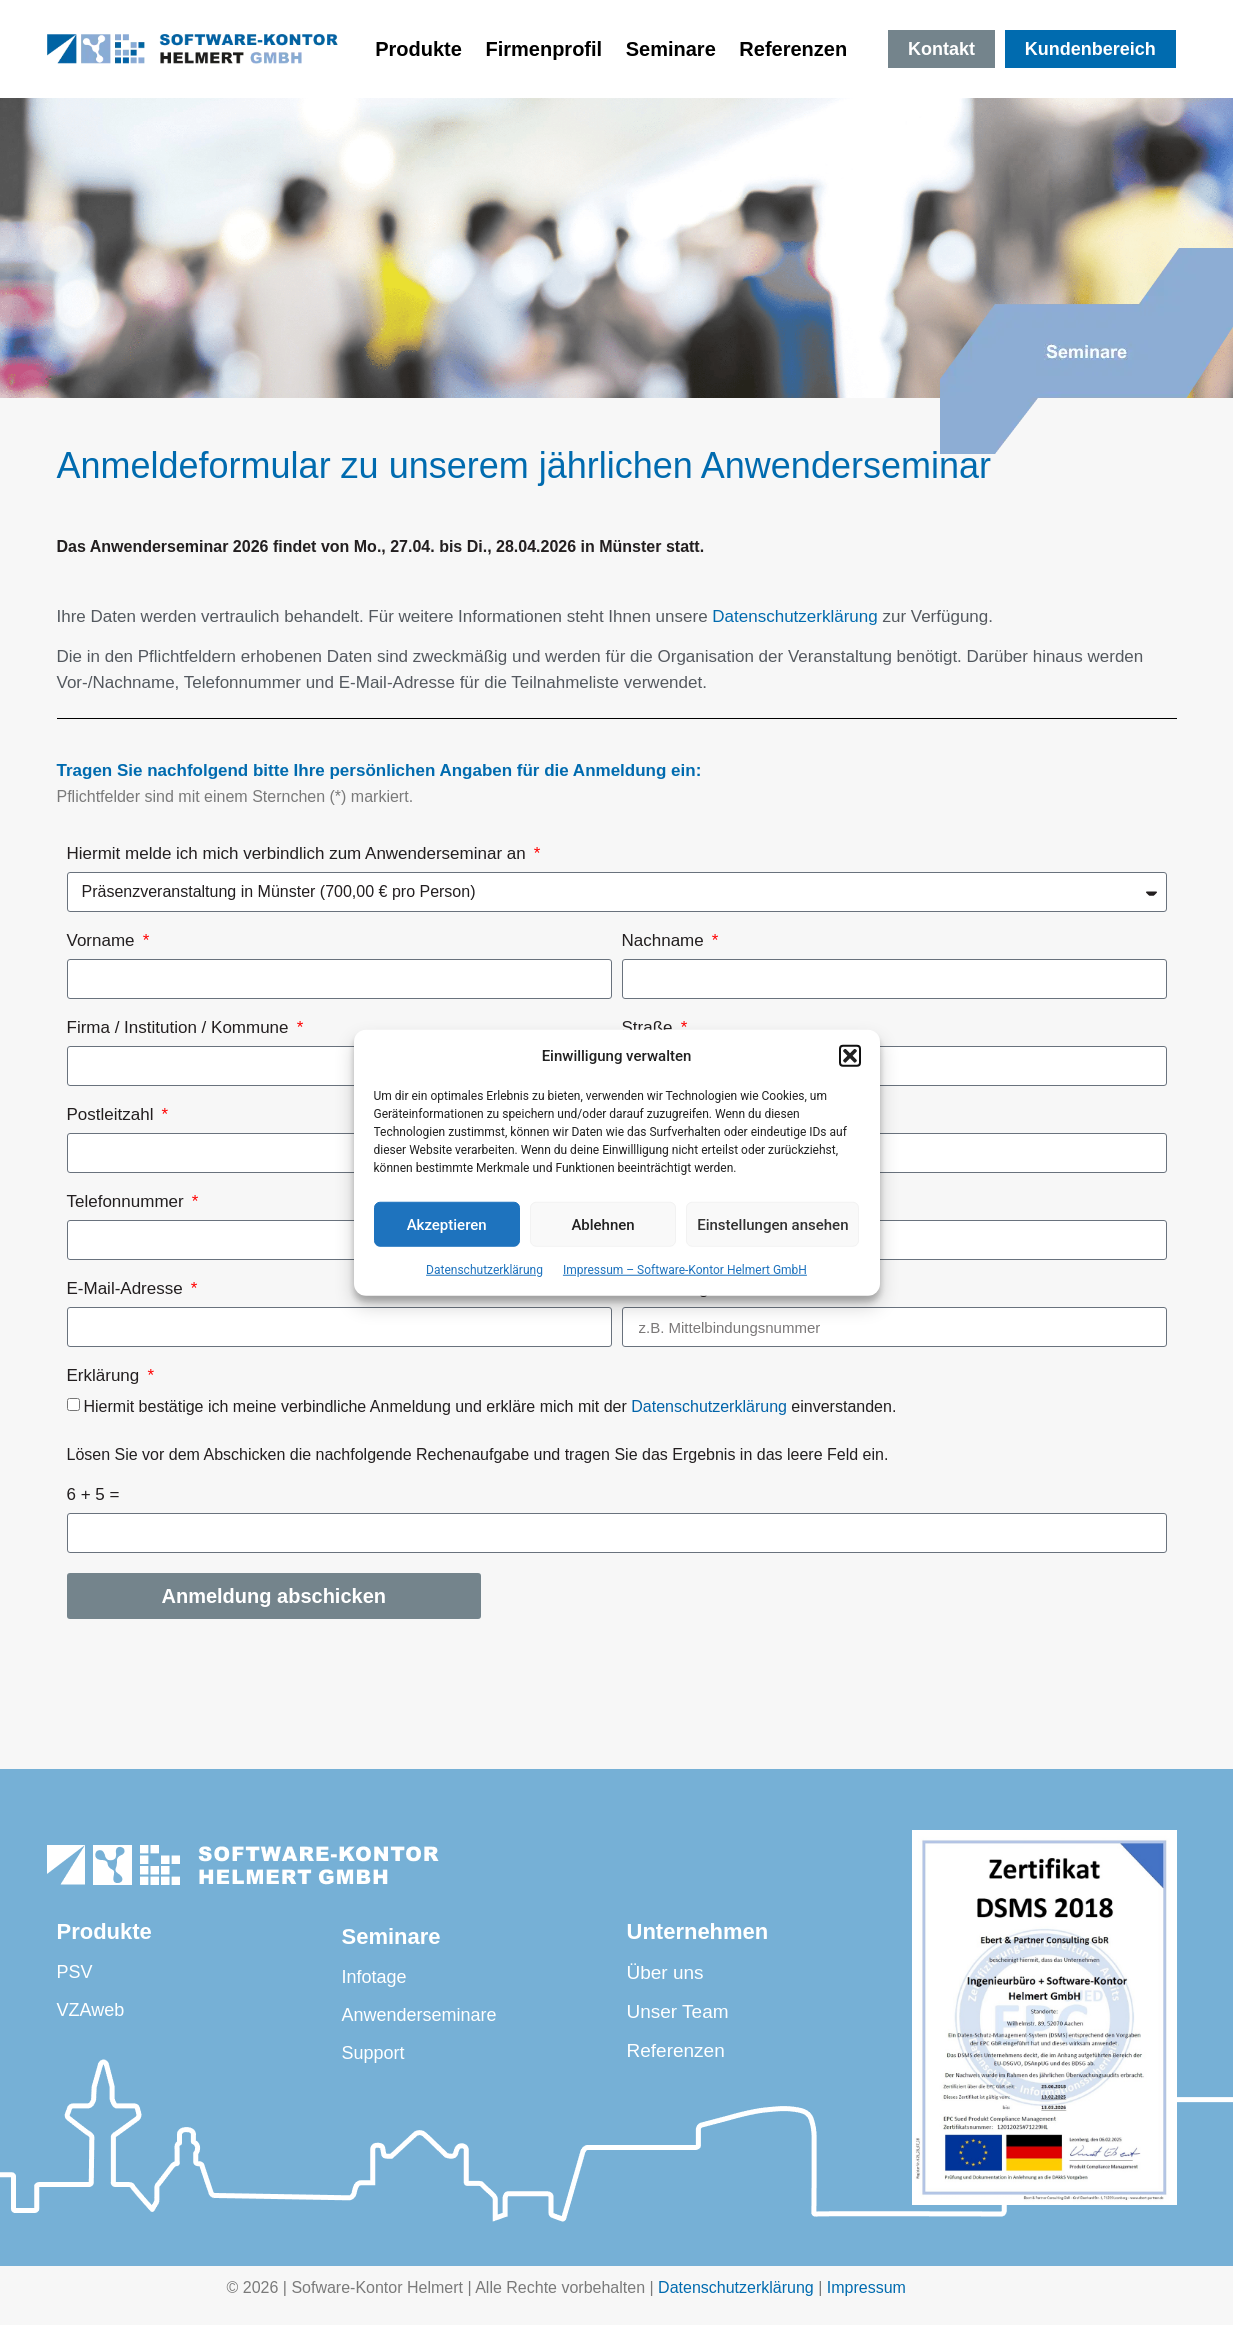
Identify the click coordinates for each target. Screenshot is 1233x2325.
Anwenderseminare (418, 2015)
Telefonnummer (128, 1202)
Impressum (866, 2287)
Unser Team (678, 2011)
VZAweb (91, 2010)
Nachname (665, 941)
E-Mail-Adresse (127, 1289)
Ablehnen (602, 1224)
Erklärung (105, 1376)
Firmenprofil (543, 49)
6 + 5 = (93, 1495)
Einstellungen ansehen (772, 1224)
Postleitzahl (113, 1115)
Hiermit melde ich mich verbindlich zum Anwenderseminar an (299, 854)
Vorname (103, 941)
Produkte (418, 49)
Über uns (665, 1972)
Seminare (671, 49)
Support (372, 2053)
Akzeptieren (447, 1224)
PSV (75, 1972)
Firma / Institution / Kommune (180, 1028)
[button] (850, 1056)
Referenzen (798, 49)
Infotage (373, 1977)
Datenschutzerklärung (484, 1270)
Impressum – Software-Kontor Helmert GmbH (685, 1270)
